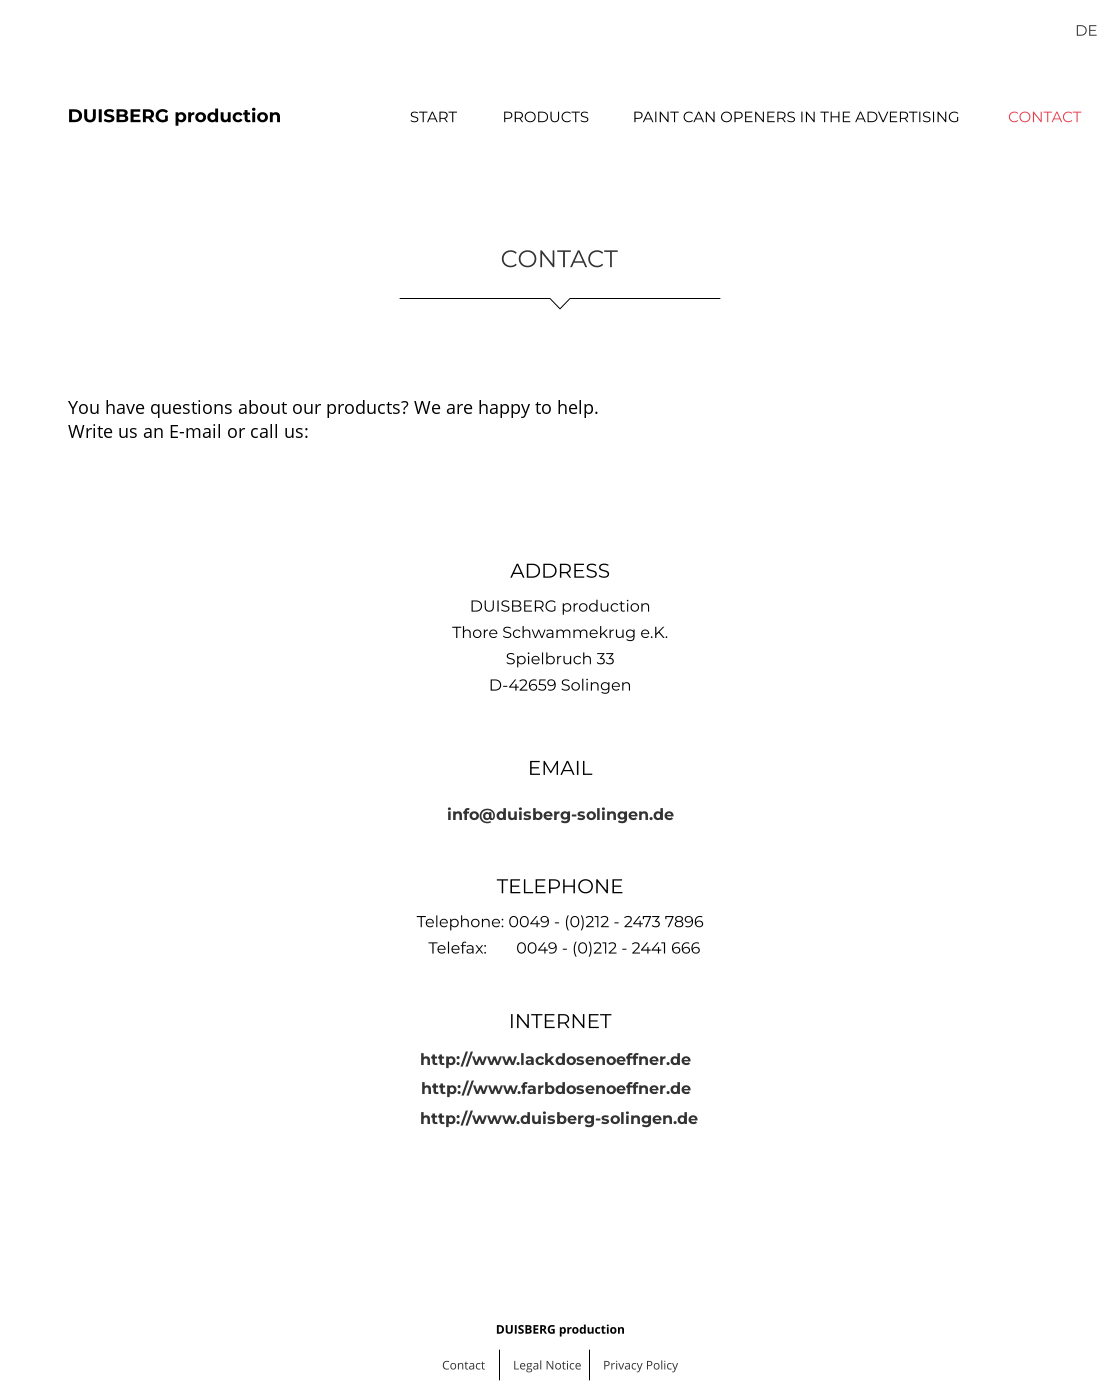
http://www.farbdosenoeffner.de (556, 1088)
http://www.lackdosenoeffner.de (555, 1059)
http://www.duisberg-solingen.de (559, 1118)
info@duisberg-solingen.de (560, 814)
